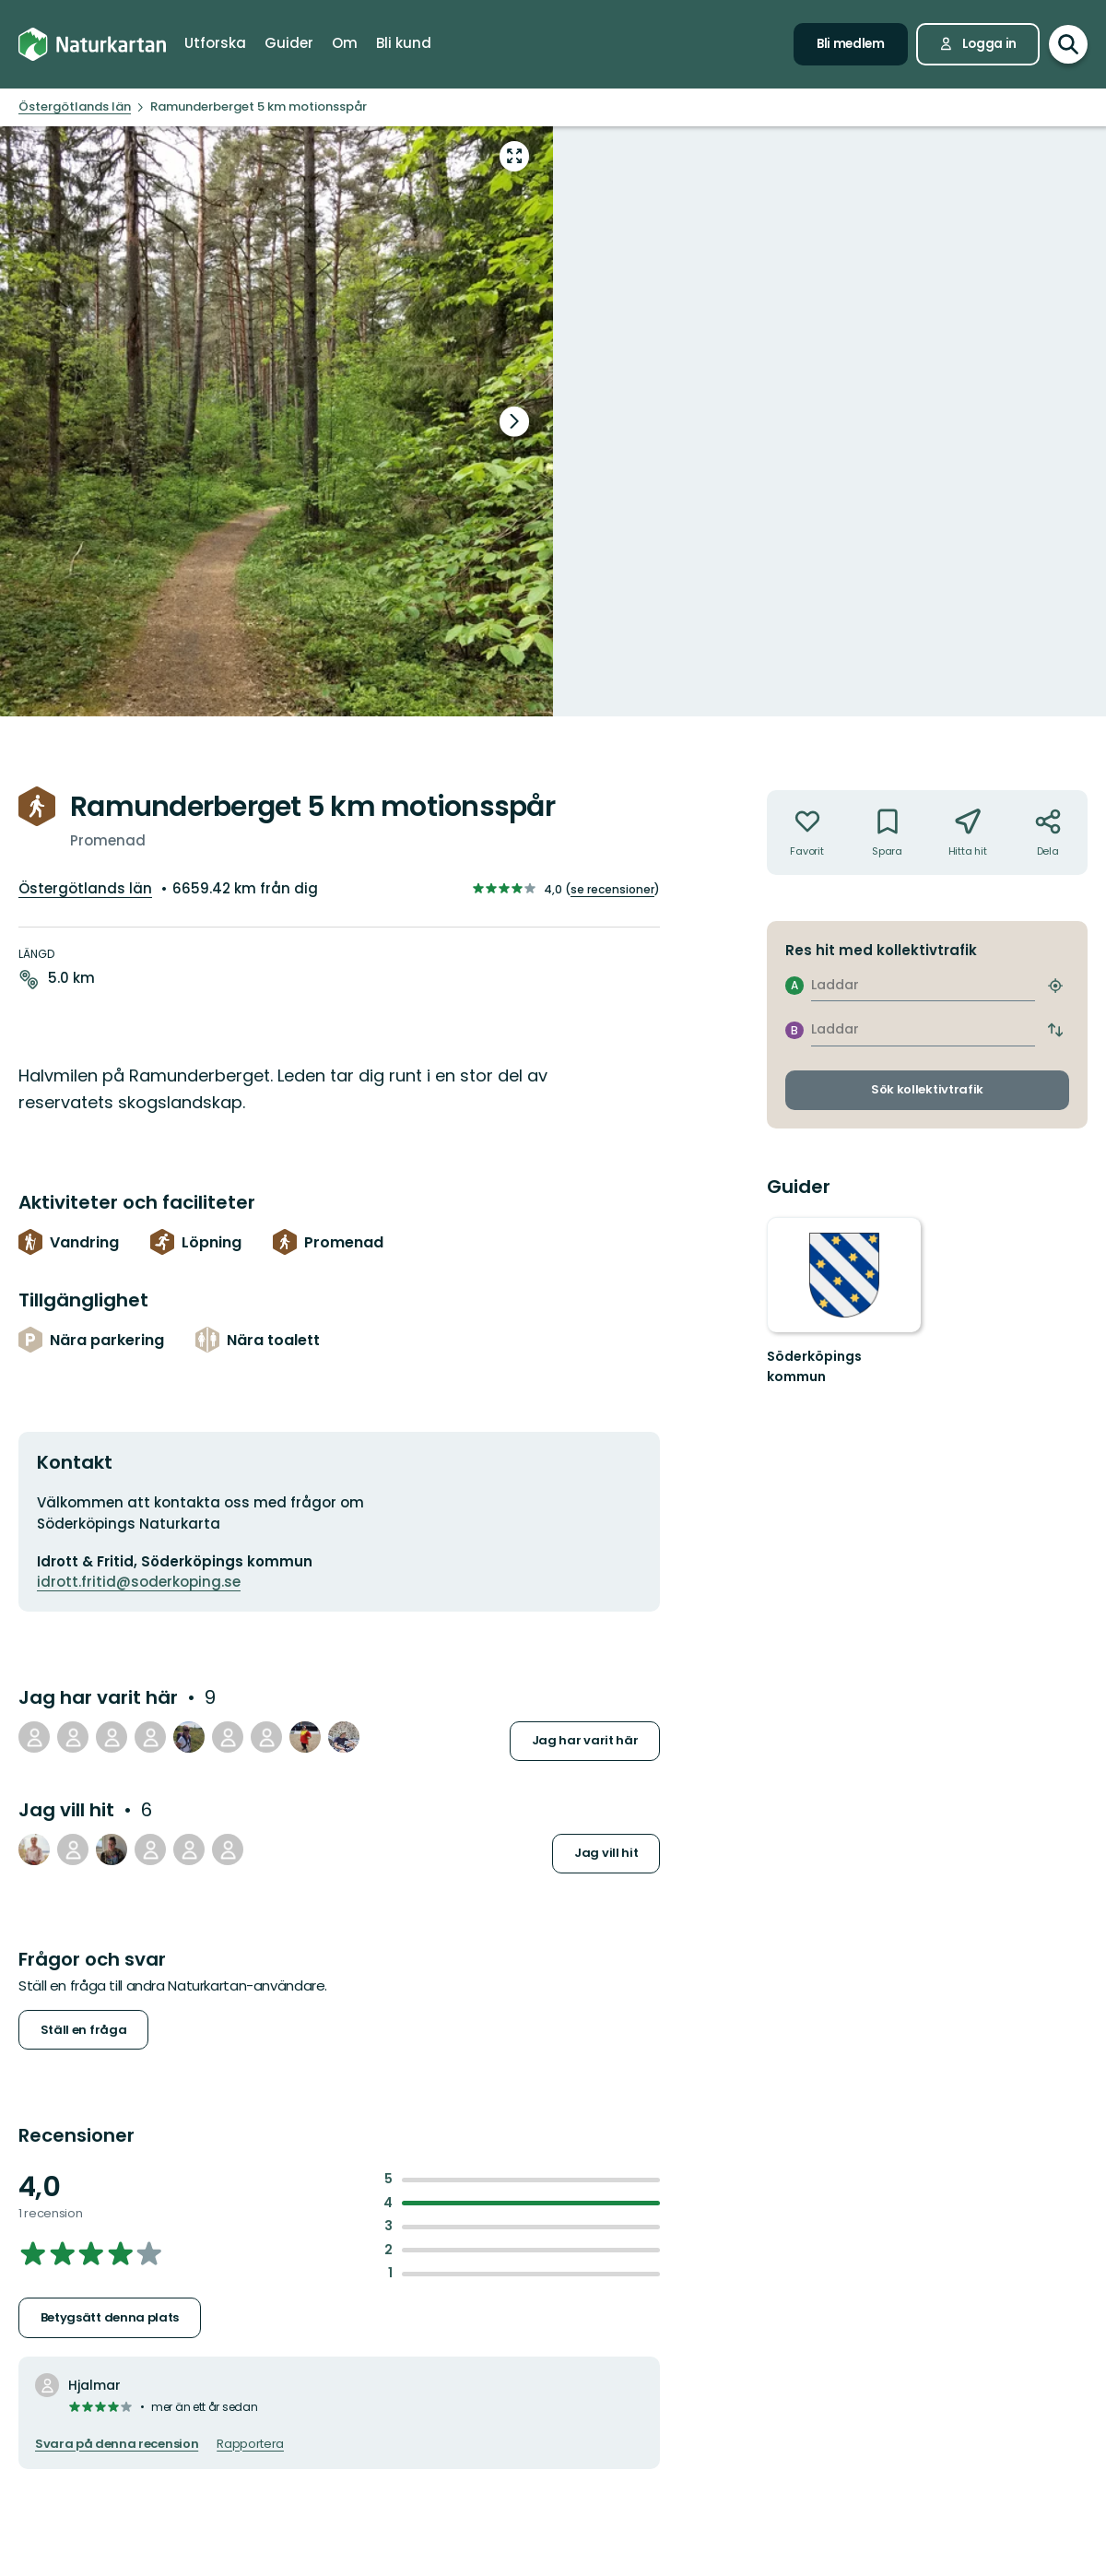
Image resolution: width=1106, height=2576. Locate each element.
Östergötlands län (85, 888)
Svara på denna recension (116, 2444)
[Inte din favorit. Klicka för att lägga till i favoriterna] (807, 832)
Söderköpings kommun (814, 1366)
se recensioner (612, 889)
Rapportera (250, 2444)
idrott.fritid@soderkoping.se (139, 1581)
